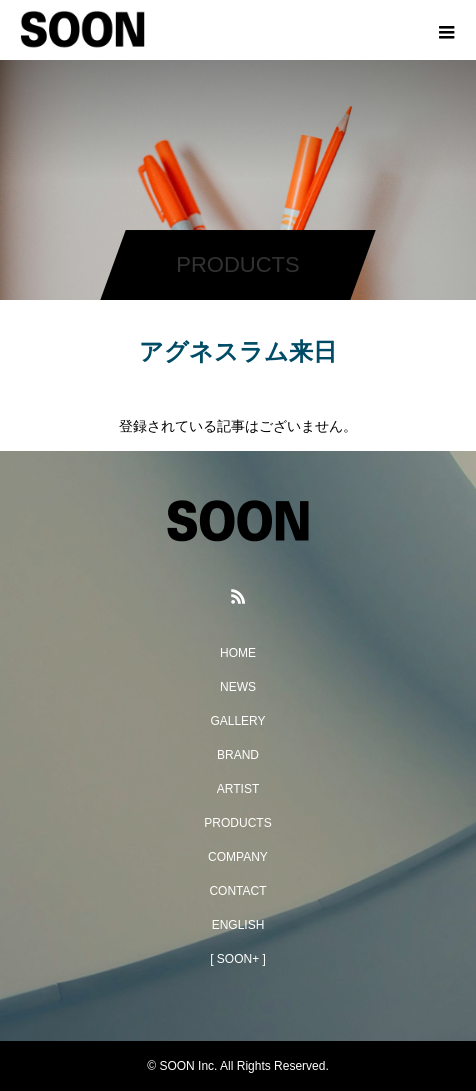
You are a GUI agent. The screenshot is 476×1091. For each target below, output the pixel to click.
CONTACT (237, 891)
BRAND (238, 755)
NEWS (238, 687)
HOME (238, 653)
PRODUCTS (237, 823)
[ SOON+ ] (238, 959)
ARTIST (238, 789)
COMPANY (238, 857)
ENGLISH (238, 925)
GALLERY (237, 721)
